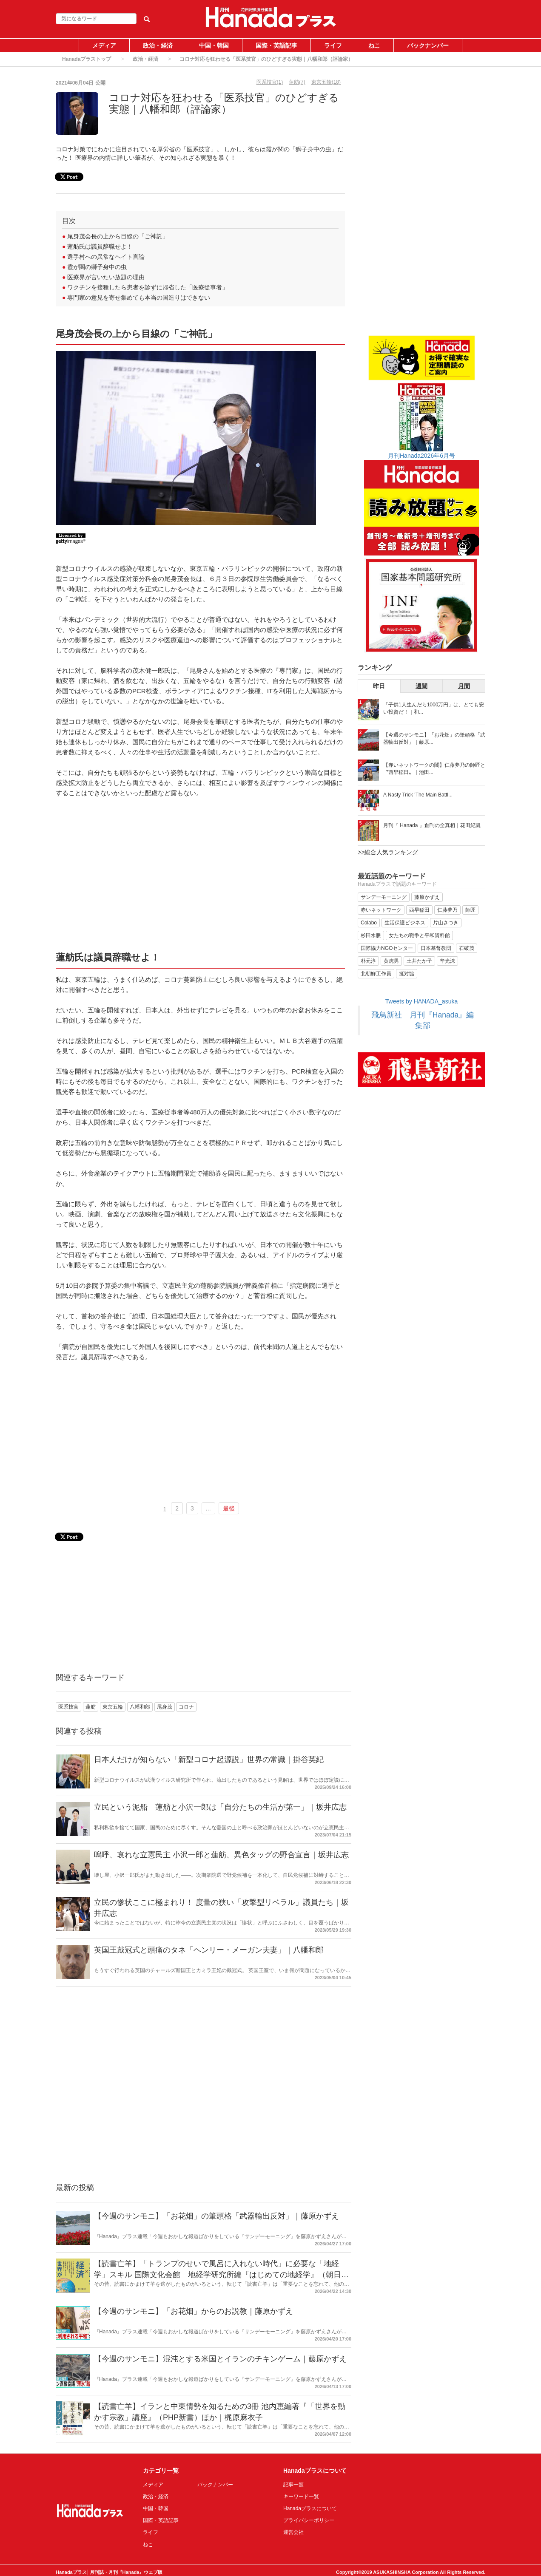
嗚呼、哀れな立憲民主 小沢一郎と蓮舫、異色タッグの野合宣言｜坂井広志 (221, 1855)
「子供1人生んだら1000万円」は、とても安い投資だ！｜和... (433, 708)
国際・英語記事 (276, 45)
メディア (104, 45)
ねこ (374, 45)
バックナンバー (428, 45)
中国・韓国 (214, 45)
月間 (464, 686)
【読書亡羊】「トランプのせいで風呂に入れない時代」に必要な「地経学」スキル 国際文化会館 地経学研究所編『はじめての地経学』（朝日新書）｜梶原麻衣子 (221, 2274)
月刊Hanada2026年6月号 (421, 455)
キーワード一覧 (301, 2496)
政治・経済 (158, 45)
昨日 (379, 686)
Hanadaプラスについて (310, 2508)
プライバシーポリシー (308, 2520)
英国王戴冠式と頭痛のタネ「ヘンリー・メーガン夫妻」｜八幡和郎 (209, 1950)
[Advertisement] (200, 878)
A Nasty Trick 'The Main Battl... (418, 795)
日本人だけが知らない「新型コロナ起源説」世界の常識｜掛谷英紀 (209, 1759)
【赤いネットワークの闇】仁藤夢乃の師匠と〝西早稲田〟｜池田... (434, 768)
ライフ (333, 45)
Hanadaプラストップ (86, 59)
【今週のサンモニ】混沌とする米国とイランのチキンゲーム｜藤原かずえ (220, 2359)
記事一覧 (293, 2485)
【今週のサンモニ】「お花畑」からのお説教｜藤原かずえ (193, 2311)
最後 (229, 1508)
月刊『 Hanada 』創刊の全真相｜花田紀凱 (432, 825)
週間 (421, 686)
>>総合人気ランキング (388, 852)
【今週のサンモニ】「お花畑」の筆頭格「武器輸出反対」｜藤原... (434, 738)
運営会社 (293, 2532)
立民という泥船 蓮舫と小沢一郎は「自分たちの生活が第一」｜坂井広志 (220, 1807)
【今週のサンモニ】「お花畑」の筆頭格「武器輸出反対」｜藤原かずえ (216, 2216)
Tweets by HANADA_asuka (421, 1001)
